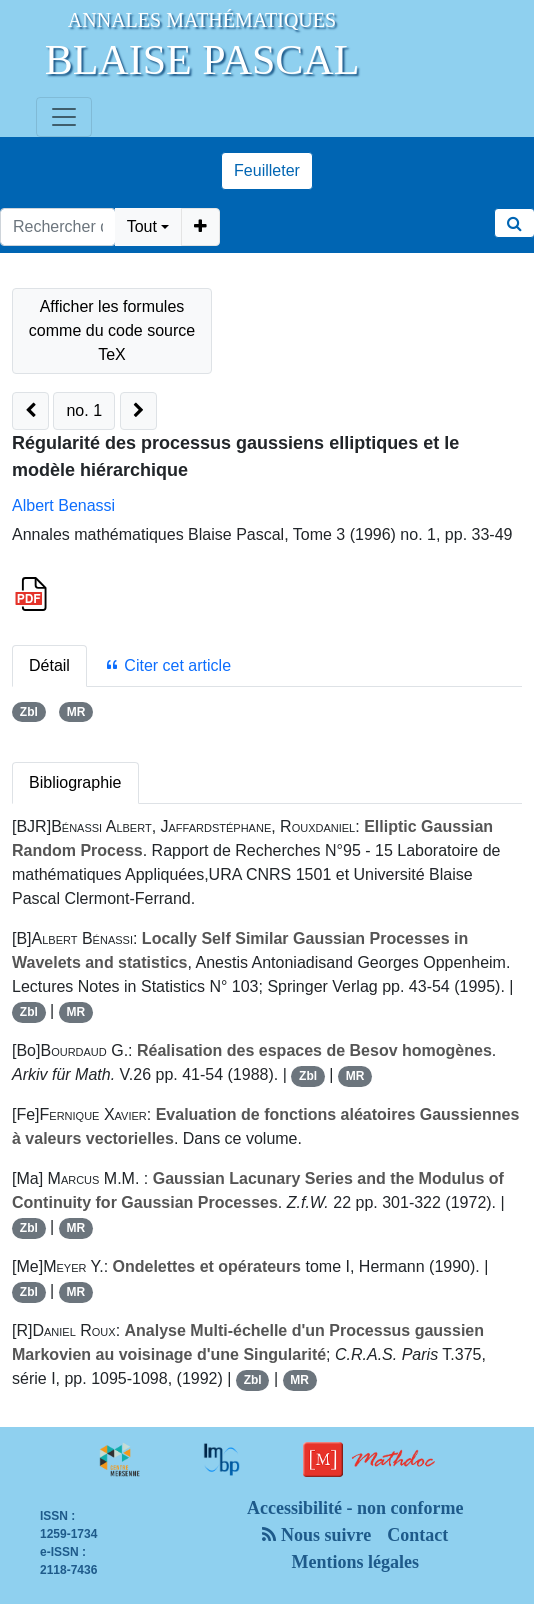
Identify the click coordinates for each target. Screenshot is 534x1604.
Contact (417, 1535)
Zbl (29, 712)
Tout (142, 226)
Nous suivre (316, 1535)
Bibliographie (75, 782)
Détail (49, 665)
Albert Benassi (63, 505)
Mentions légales (356, 1562)
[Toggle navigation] (64, 117)
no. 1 (84, 410)
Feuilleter (267, 170)
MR (76, 712)
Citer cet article (167, 665)
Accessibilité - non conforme (355, 1508)
